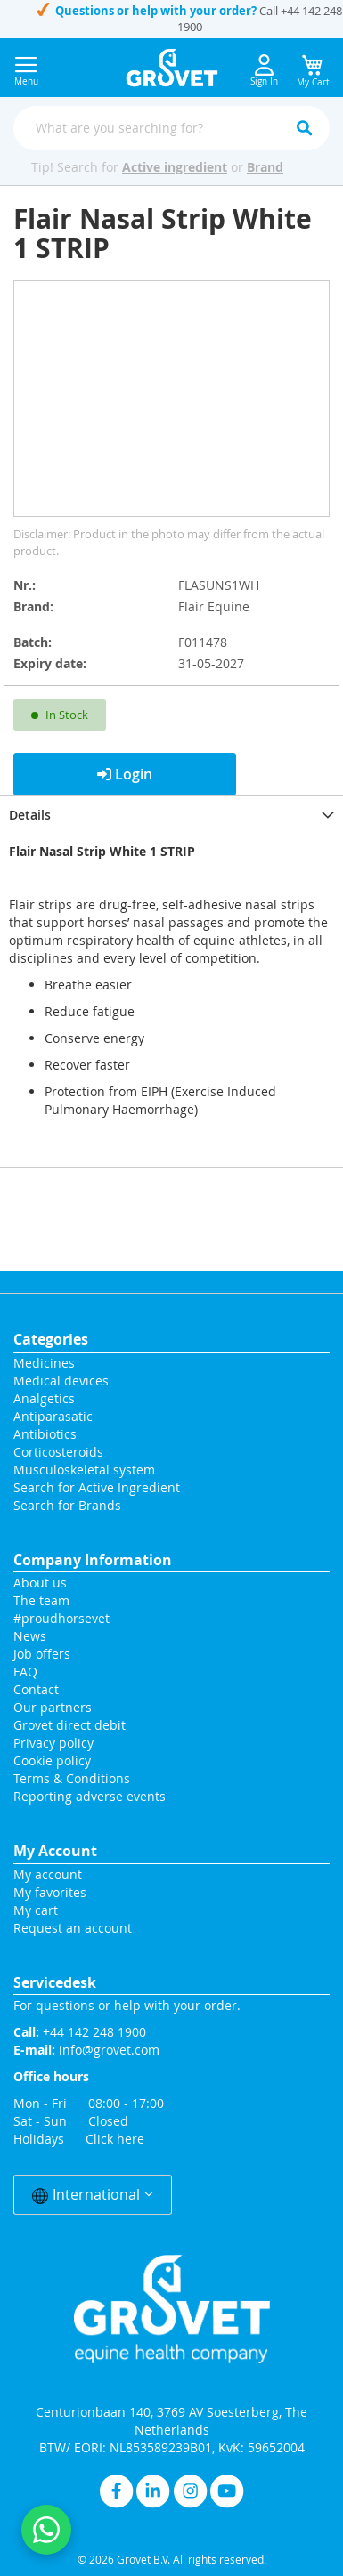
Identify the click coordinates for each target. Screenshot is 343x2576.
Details (30, 814)
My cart (35, 1910)
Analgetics (44, 1398)
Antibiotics (45, 1433)
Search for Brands (67, 1505)
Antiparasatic (53, 1416)
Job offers (41, 1653)
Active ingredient (174, 166)
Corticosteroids (58, 1451)
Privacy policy (53, 1742)
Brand (265, 166)
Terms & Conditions (71, 1778)
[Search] (304, 128)
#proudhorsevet (61, 1618)
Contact (37, 1689)
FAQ (25, 1671)
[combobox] (171, 128)
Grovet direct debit (69, 1724)
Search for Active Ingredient (96, 1487)
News (29, 1635)
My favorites (49, 1892)
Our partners (52, 1707)
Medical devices (61, 1380)
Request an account (72, 1927)
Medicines (44, 1362)
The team (41, 1600)
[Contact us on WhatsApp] (46, 2530)
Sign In (264, 70)
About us (40, 1582)
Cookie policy (52, 1760)
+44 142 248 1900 (94, 2031)
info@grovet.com (109, 2049)
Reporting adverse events (89, 1796)
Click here (115, 2138)
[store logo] (171, 67)
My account (47, 1874)
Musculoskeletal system (84, 1469)
